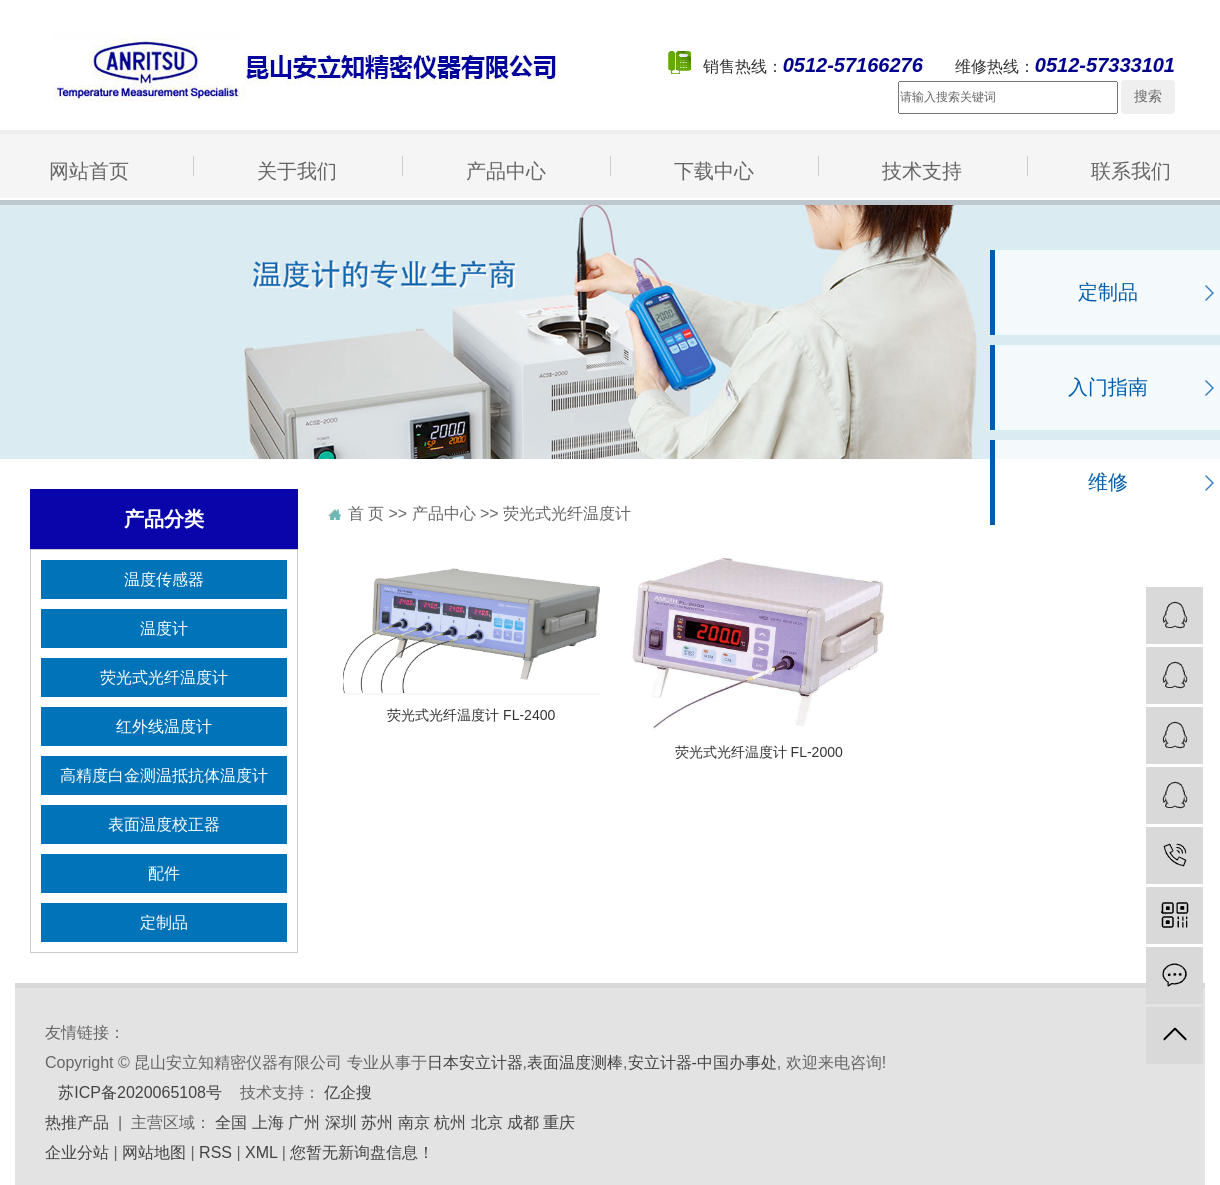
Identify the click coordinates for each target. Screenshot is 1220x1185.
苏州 (377, 1122)
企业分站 (77, 1152)
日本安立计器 (475, 1062)
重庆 (559, 1122)
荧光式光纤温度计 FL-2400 (471, 715)
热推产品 (77, 1122)
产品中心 (506, 171)
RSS (215, 1152)
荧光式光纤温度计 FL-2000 (759, 752)
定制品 (1108, 292)
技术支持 (922, 171)
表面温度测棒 (575, 1062)
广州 (304, 1122)
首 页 (366, 513)
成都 (523, 1122)
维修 (1108, 482)
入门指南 (1108, 387)
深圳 (341, 1122)
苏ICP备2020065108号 (140, 1092)
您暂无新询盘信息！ (362, 1152)
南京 (414, 1122)
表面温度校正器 (164, 824)
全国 (231, 1122)
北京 (487, 1122)
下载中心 (714, 171)
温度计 (164, 628)
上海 (268, 1122)
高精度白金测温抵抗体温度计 (164, 775)
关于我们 (297, 171)
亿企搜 (348, 1092)
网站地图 (154, 1152)
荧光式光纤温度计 (164, 677)
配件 (164, 873)
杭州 (450, 1122)
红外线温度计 (164, 726)
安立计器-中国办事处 (702, 1062)
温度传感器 (164, 579)
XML (261, 1152)
